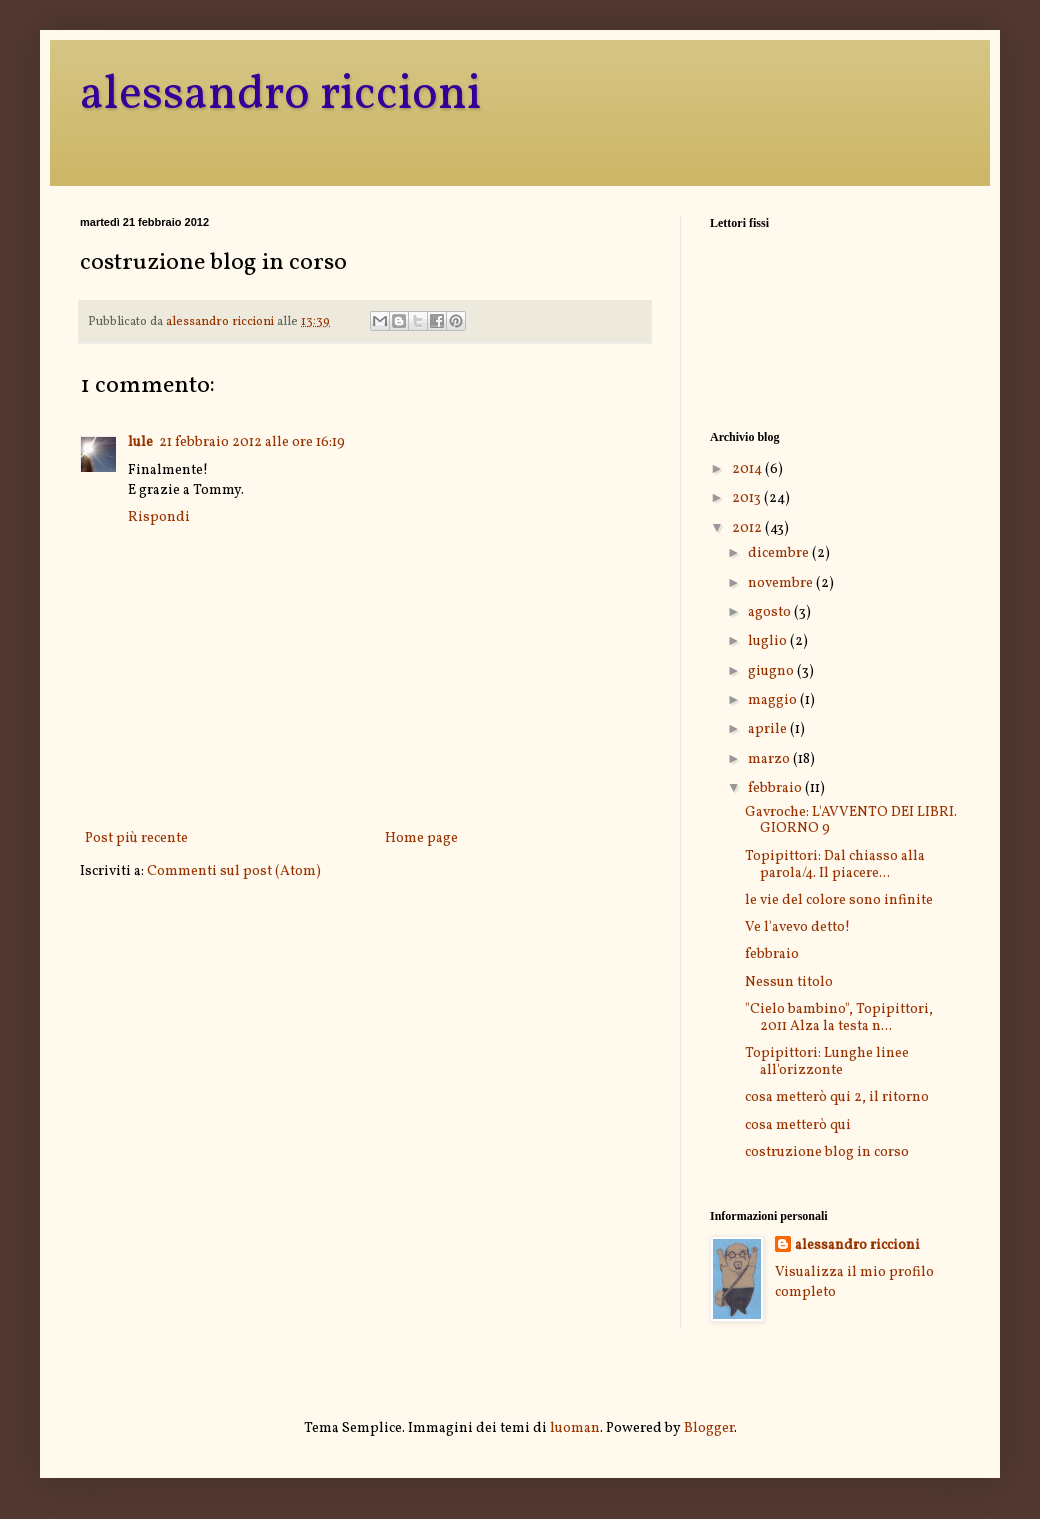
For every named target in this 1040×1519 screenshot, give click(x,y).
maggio (774, 700)
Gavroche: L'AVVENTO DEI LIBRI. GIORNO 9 (851, 821)
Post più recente (136, 838)
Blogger (709, 1428)
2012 (748, 528)
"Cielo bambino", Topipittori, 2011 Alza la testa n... (839, 1018)
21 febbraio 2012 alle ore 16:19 (252, 442)
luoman (575, 1428)
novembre (782, 583)
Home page (421, 838)
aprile (769, 729)
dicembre (780, 553)
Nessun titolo (789, 982)
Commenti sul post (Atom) (234, 871)
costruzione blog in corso (827, 1152)
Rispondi (159, 517)
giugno (772, 671)
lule (140, 442)
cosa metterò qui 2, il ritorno (837, 1097)
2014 (748, 469)
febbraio (776, 788)
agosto (771, 612)
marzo (770, 759)
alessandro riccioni (280, 95)
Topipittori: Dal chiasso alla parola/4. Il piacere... (835, 865)
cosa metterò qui (798, 1125)
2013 (748, 498)
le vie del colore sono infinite (839, 900)
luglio (769, 641)
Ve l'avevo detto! (797, 927)
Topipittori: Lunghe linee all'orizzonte (827, 1062)
